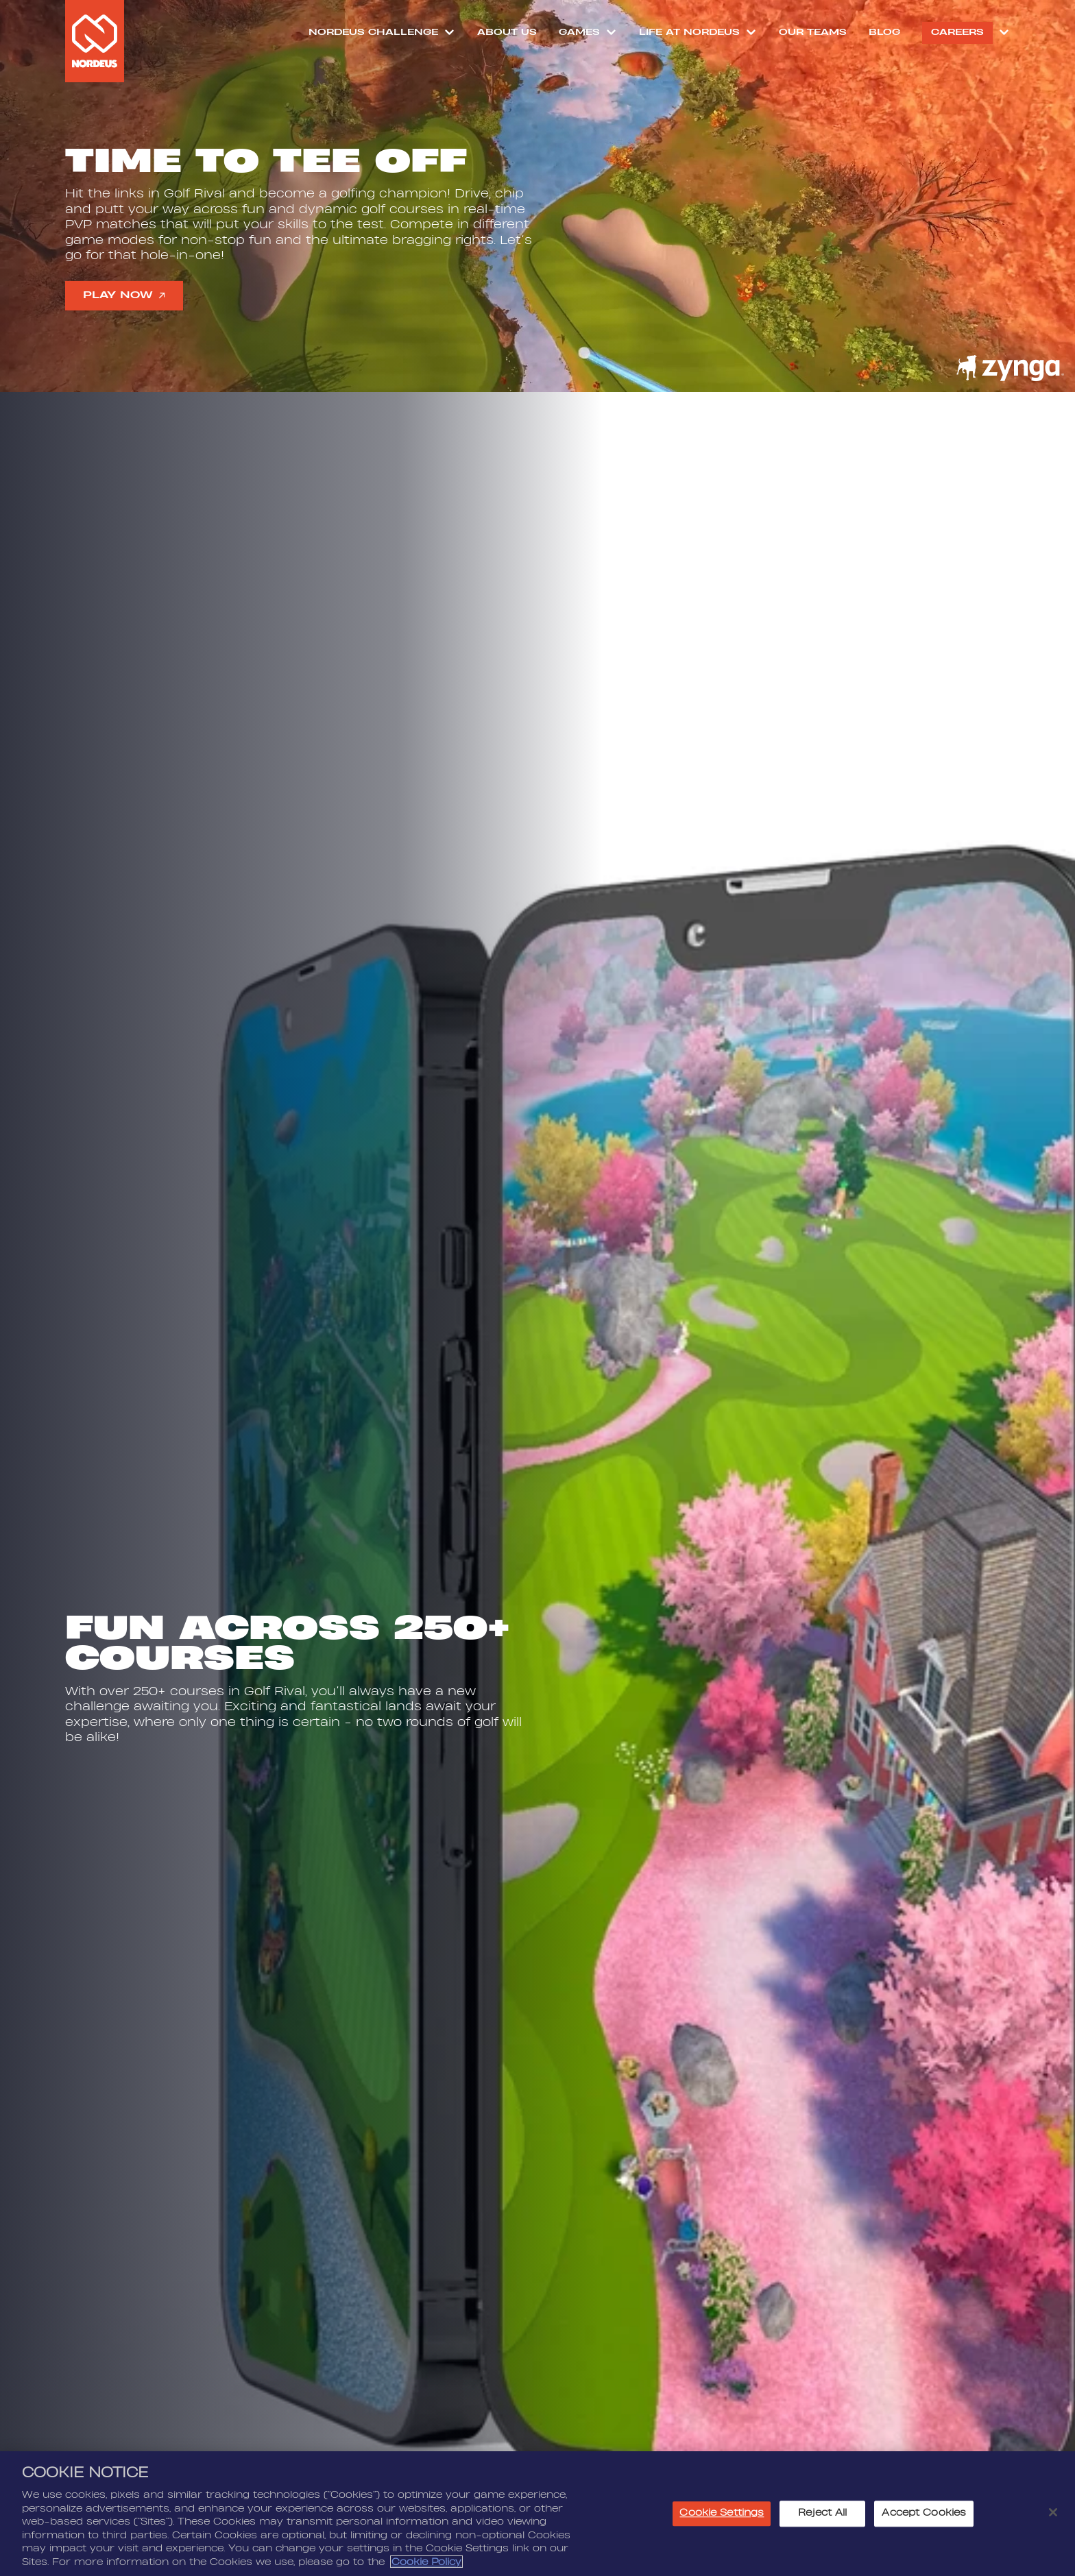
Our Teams (813, 32)
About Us (507, 32)
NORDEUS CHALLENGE (373, 32)
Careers (957, 32)
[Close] (1053, 2518)
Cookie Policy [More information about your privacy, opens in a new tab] (426, 2568)
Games (579, 32)
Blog (884, 32)
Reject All (822, 2520)
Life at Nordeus (689, 32)
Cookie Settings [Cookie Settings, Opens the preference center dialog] (721, 2520)
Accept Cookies (924, 2520)
